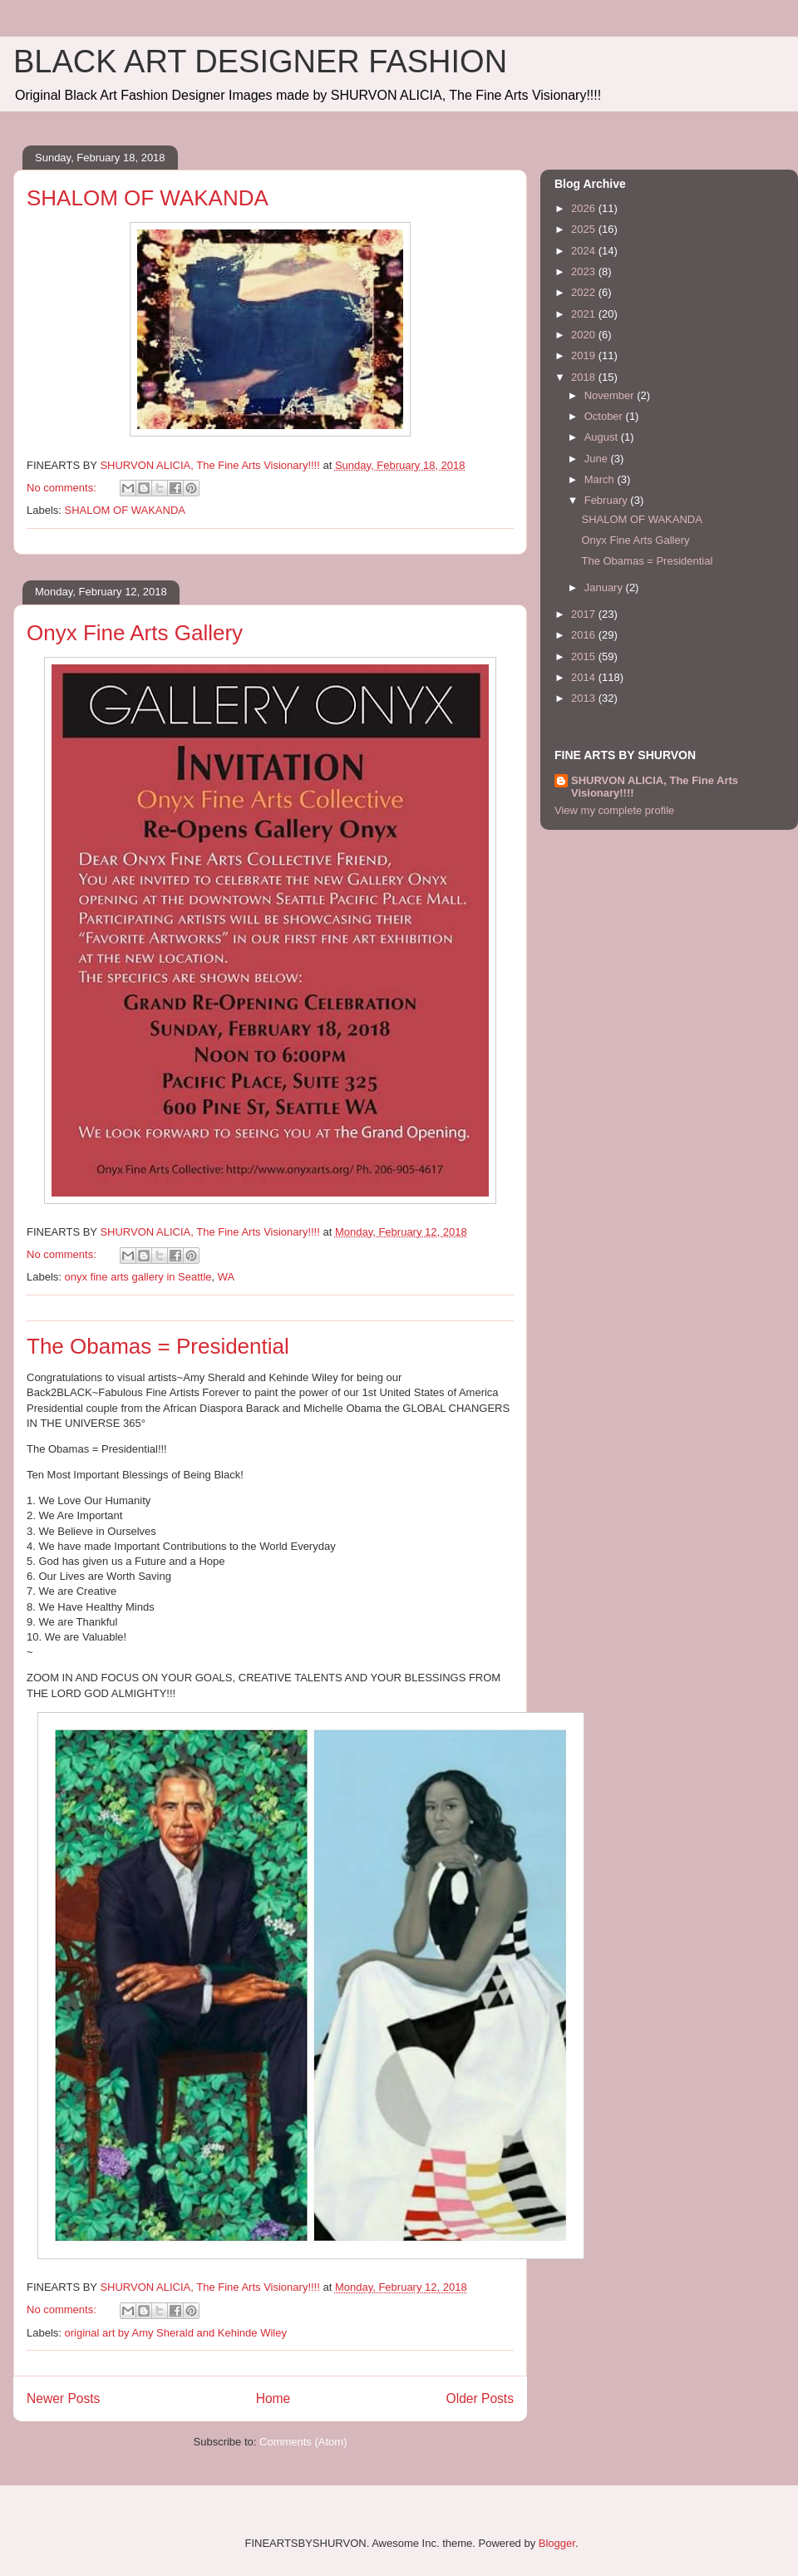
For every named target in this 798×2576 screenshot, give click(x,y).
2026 (584, 208)
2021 (584, 314)
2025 (584, 229)
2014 (584, 677)
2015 (584, 656)
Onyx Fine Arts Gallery (135, 632)
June (597, 458)
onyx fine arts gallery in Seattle (138, 1277)
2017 (584, 614)
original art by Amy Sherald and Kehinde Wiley (176, 2333)
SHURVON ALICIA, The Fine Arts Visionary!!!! (654, 786)
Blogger (557, 2543)
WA (226, 1277)
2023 (584, 271)
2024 (584, 250)
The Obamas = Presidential (158, 1346)
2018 (584, 377)
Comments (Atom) (303, 2441)
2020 (584, 334)
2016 (584, 635)
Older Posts (480, 2398)
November (611, 395)
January (605, 587)
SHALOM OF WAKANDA (147, 197)
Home (273, 2398)
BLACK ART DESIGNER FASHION (260, 61)
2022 (584, 292)
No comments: (63, 487)
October (605, 416)
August (602, 437)
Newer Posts (63, 2398)
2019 (584, 355)
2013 (584, 698)
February (607, 500)
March (601, 479)
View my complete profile (614, 810)
